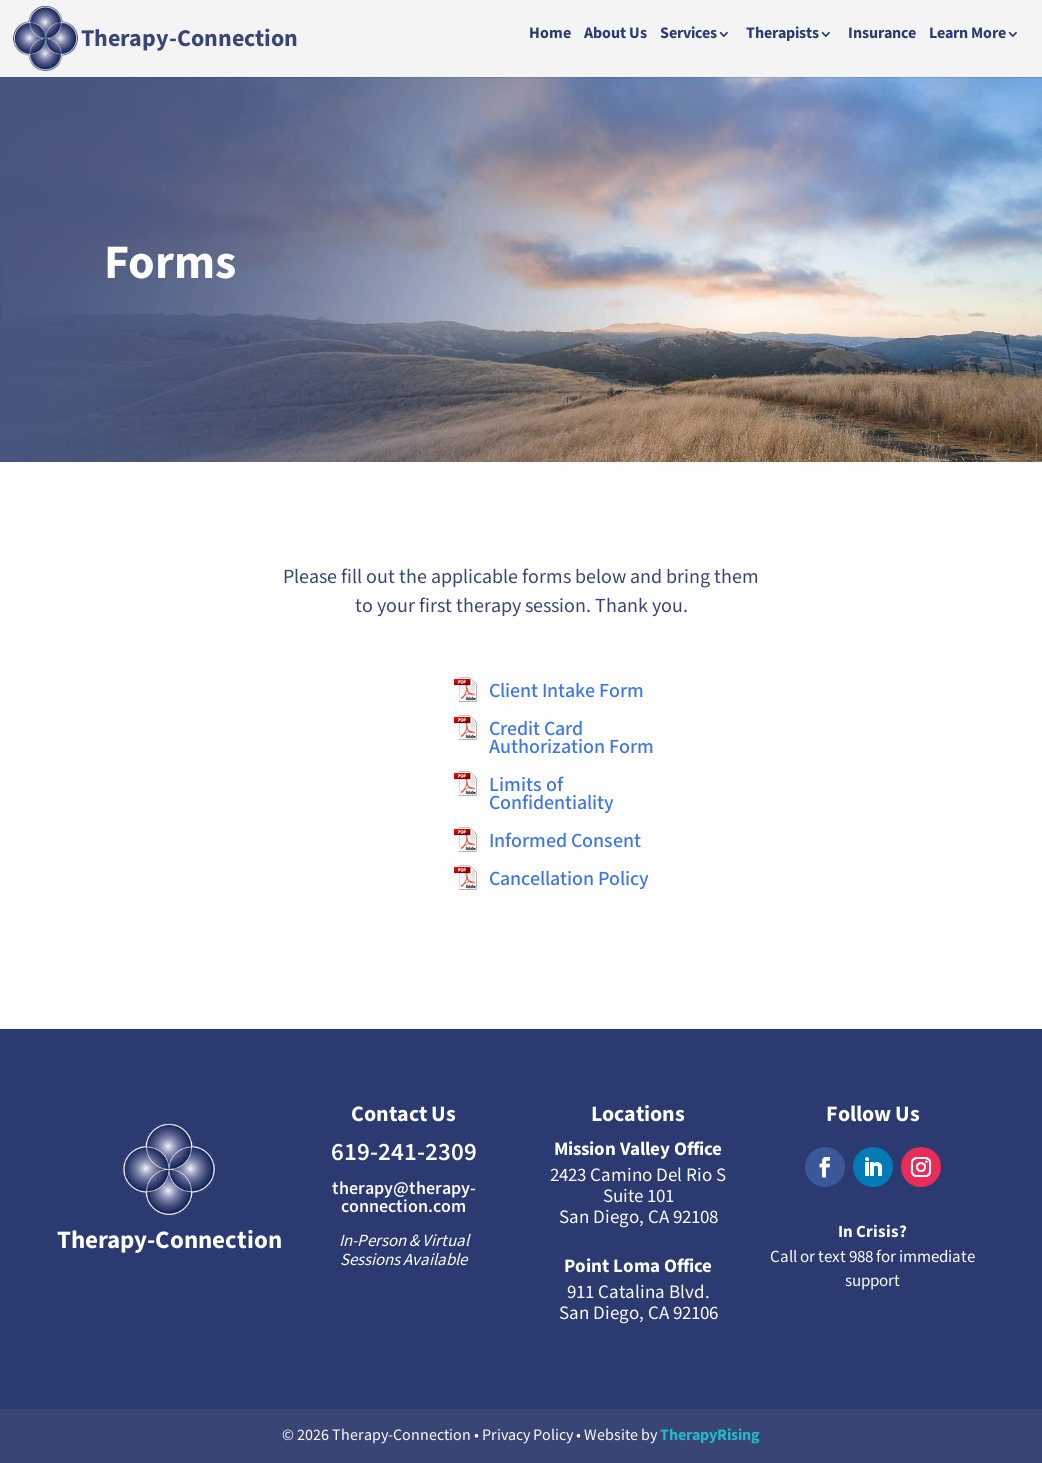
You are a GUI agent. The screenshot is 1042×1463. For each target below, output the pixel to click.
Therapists (782, 35)
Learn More (967, 35)
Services (688, 35)
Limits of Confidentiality (551, 794)
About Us (615, 35)
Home (550, 35)
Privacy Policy (527, 1435)
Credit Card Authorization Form (571, 738)
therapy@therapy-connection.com (404, 1197)
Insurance (882, 35)
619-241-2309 (404, 1152)
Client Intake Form (566, 691)
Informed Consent (565, 841)
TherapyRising (710, 1435)
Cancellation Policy (569, 879)
